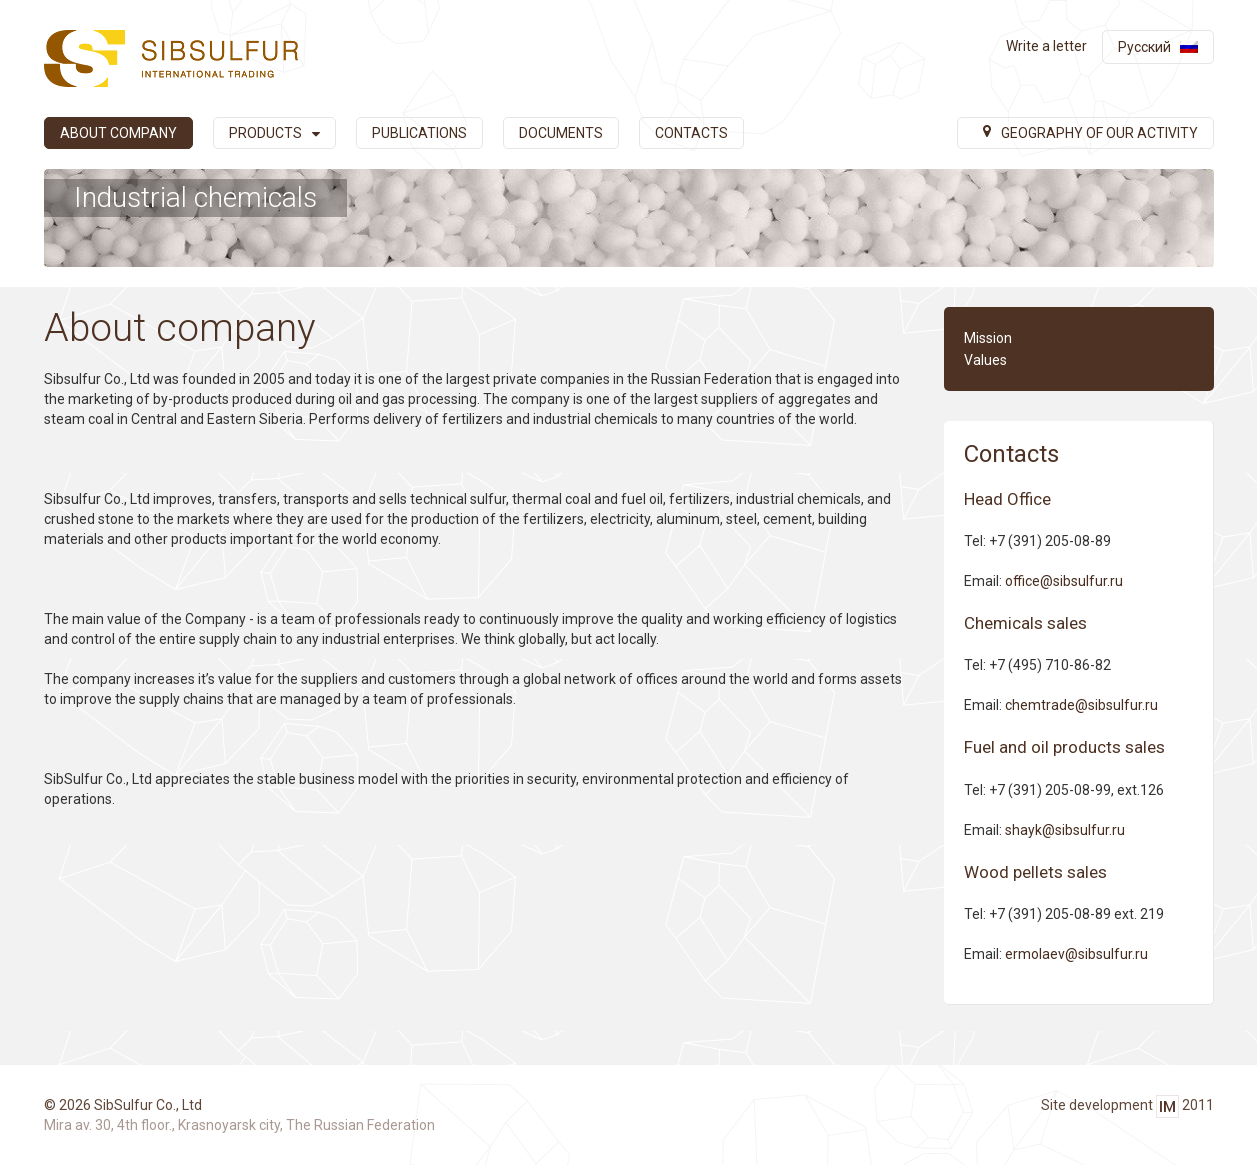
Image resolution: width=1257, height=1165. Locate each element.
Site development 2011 (1127, 1106)
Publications (419, 133)
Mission (988, 338)
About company (118, 133)
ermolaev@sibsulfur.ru (1076, 954)
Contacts (691, 133)
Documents (561, 133)
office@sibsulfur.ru (1064, 581)
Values (985, 360)
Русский (1144, 47)
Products (274, 133)
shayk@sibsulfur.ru (1065, 830)
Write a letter (1046, 46)
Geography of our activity (1090, 133)
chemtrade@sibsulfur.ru (1081, 705)
